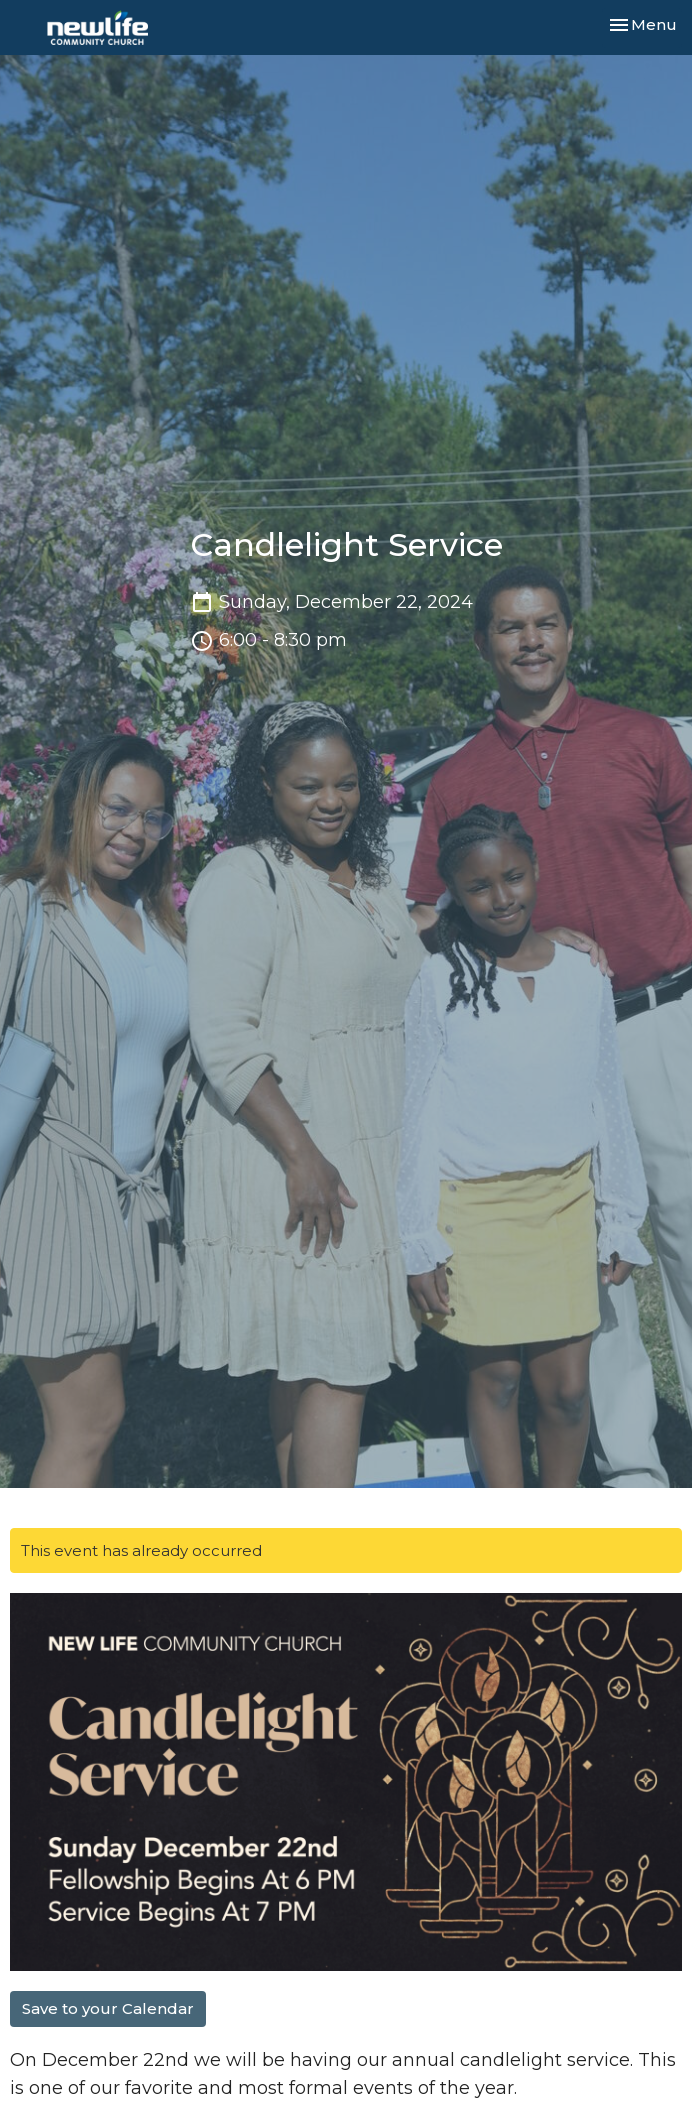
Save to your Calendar (108, 2008)
